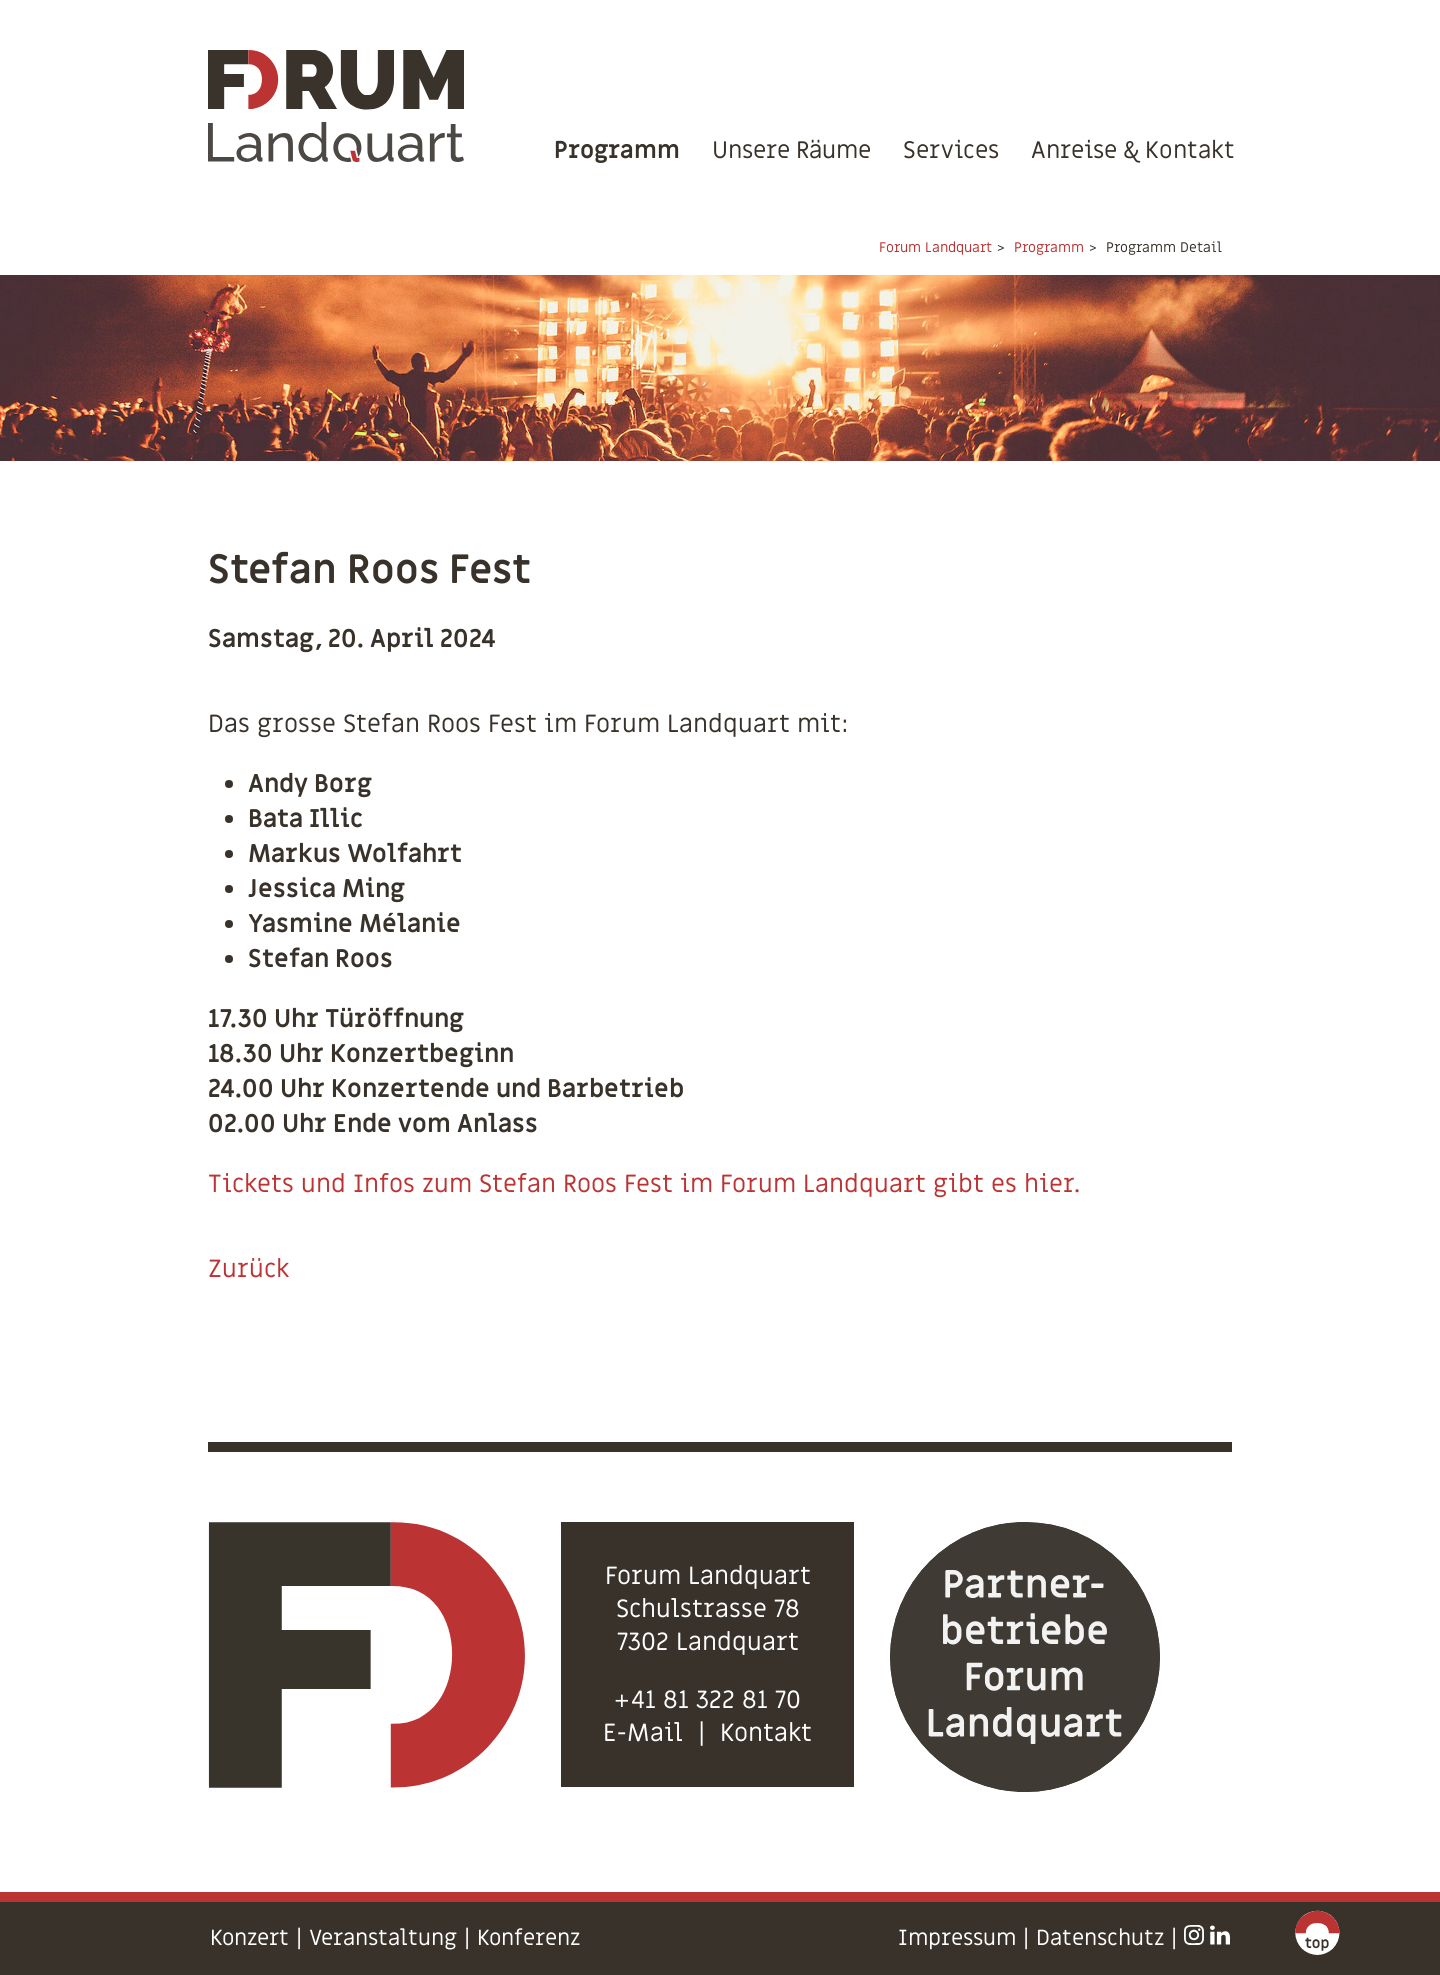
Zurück (248, 1269)
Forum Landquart (935, 247)
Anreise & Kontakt (1133, 150)
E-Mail (643, 1733)
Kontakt (766, 1733)
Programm (617, 150)
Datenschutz (1100, 1938)
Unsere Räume (791, 150)
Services (951, 150)
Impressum (957, 1938)
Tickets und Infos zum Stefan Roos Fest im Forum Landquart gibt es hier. (644, 1184)
